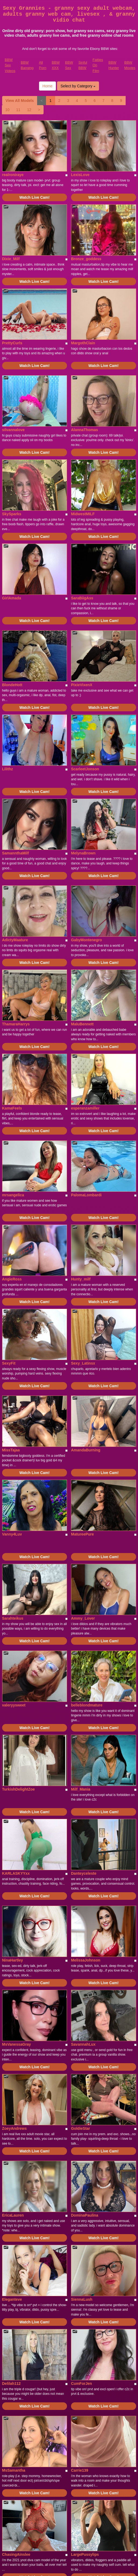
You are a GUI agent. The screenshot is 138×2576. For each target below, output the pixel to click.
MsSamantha (13, 2470)
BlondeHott (12, 685)
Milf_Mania (80, 1789)
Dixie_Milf (11, 259)
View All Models (20, 100)
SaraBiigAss (82, 598)
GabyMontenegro (86, 940)
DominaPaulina (84, 2215)
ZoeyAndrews (14, 2128)
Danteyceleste (83, 1873)
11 (18, 110)
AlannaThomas (84, 430)
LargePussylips (85, 2554)
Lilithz (7, 769)
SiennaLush (81, 2299)
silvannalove (13, 430)
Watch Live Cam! (34, 197)
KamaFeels (12, 1108)
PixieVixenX (81, 685)
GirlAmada (11, 598)
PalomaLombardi (86, 1195)
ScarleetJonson (85, 769)
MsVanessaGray (16, 2044)
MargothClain (83, 343)
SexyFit (9, 1363)
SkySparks (12, 514)
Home (47, 86)
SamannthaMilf (15, 853)
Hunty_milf (80, 1279)
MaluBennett (82, 1024)
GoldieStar (80, 2128)
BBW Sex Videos (10, 65)
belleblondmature (86, 1705)
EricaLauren (13, 2215)
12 (29, 110)
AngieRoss (12, 1279)
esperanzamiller (85, 1108)
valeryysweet (14, 1705)
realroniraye (13, 175)
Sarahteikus (12, 1618)
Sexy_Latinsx (83, 1363)
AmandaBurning (85, 1450)
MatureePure (82, 1534)
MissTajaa (11, 1450)
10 (7, 110)
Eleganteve (12, 2299)
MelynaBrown (83, 853)
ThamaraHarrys (16, 1024)
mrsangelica (13, 1195)
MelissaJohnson (85, 1960)
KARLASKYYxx (16, 1873)
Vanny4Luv (12, 1534)
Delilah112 (11, 2383)
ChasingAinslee (16, 2554)
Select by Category (78, 86)
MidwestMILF (83, 514)
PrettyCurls (12, 343)
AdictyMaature (15, 940)
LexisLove (80, 175)
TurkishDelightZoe (18, 1789)
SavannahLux (83, 2044)
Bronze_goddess (86, 259)
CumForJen (81, 2383)
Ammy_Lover (83, 1618)
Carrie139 (79, 2470)
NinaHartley (12, 1960)
